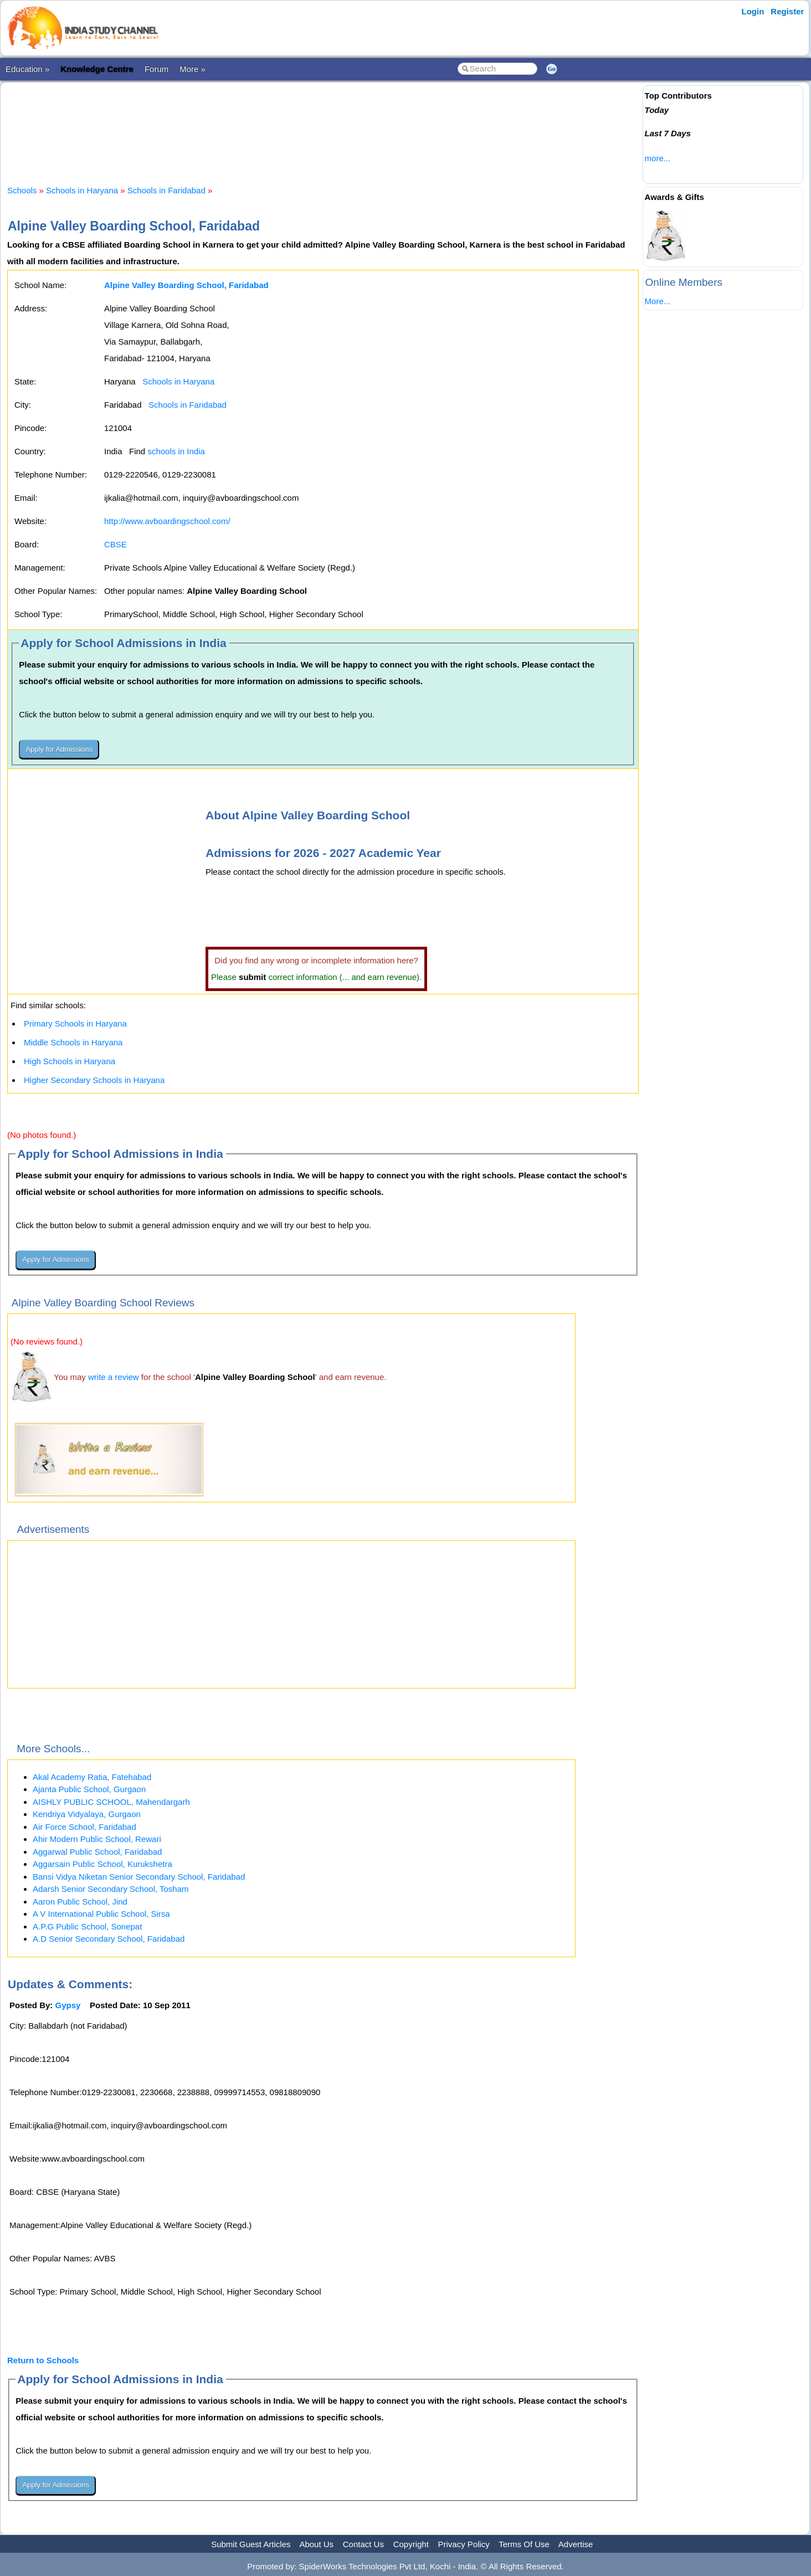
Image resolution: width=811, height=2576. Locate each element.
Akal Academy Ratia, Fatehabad (92, 1777)
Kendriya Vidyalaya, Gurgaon (87, 1814)
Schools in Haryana (82, 190)
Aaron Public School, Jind (80, 1901)
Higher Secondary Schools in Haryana (94, 1080)
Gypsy (68, 2005)
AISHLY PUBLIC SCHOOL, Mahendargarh (111, 1802)
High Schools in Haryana (69, 1061)
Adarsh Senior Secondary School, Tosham (111, 1888)
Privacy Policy (464, 2544)
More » (192, 69)
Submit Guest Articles (250, 2544)
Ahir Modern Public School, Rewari (97, 1839)
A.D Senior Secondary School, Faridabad (108, 1938)
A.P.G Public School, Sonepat (87, 1926)
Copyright (411, 2544)
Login (753, 11)
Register (787, 11)
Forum (156, 69)
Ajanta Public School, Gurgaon (89, 1789)
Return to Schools (43, 2360)
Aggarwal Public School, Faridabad (97, 1851)
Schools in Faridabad (166, 190)
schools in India (175, 451)
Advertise (575, 2544)
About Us (316, 2544)
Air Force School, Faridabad (84, 1826)
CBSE (115, 544)
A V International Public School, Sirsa (101, 1913)
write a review (113, 1377)
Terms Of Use (524, 2544)
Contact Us (363, 2544)
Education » (27, 69)
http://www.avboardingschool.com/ (167, 521)
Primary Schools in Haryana (75, 1023)
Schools (22, 190)
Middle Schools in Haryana (73, 1042)
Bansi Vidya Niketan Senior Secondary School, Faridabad (139, 1876)
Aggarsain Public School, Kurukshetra (102, 1864)
